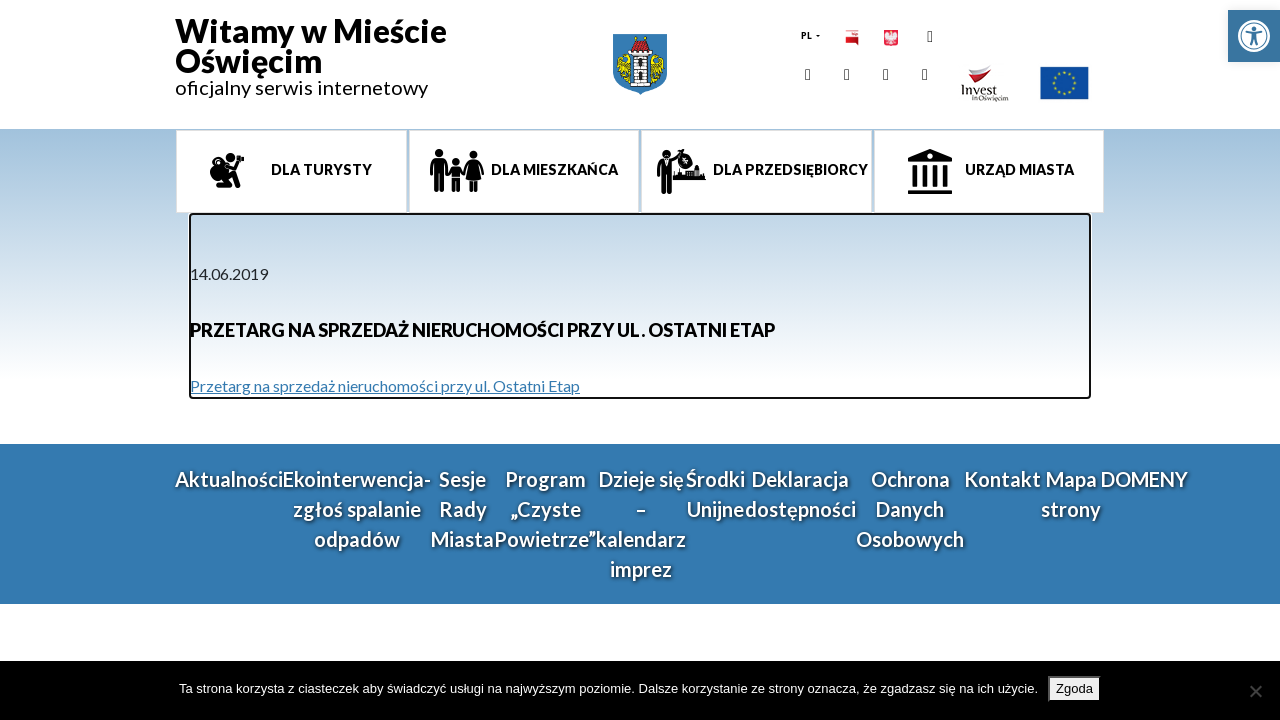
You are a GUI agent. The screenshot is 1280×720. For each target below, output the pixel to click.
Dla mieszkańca (553, 169)
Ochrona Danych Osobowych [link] (910, 509)
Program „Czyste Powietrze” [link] (545, 509)
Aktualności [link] (229, 479)
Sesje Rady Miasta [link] (462, 509)
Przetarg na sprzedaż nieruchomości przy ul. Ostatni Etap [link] (385, 385)
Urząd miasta (1018, 169)
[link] (1254, 36)
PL (807, 35)
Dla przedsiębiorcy (789, 169)
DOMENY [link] (1144, 479)
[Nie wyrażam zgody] (1255, 691)
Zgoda (1074, 688)
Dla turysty (320, 169)
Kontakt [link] (1002, 479)
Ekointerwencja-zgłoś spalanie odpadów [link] (357, 509)
